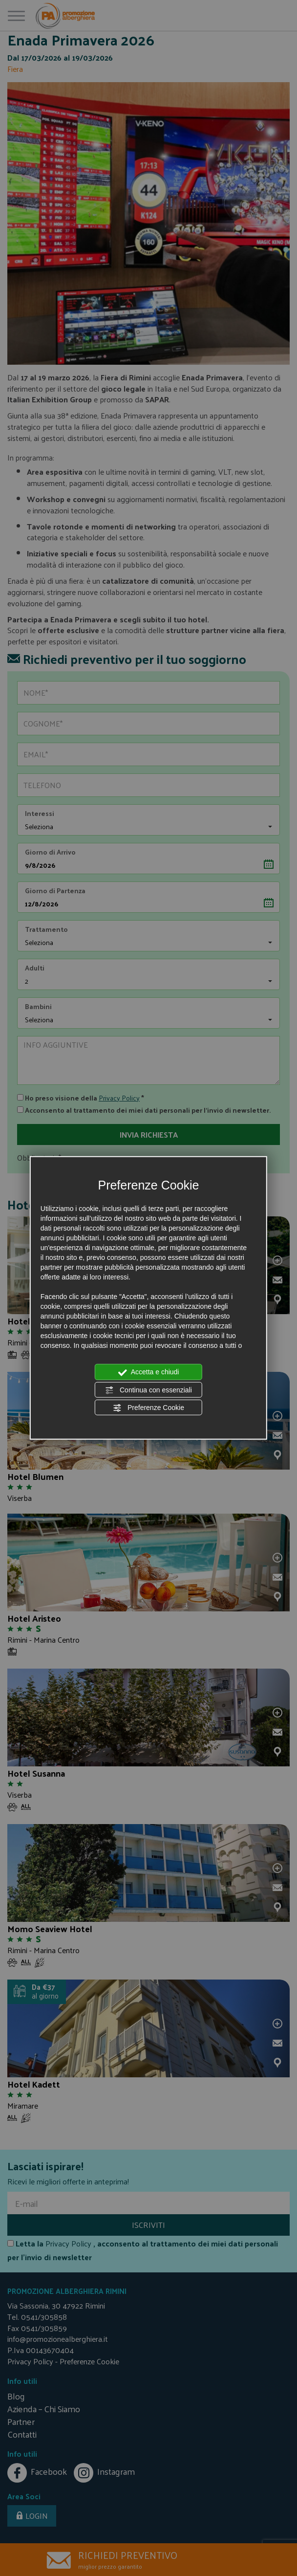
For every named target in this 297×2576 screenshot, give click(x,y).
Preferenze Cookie (148, 1408)
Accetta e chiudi (148, 1372)
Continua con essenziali (148, 1390)
